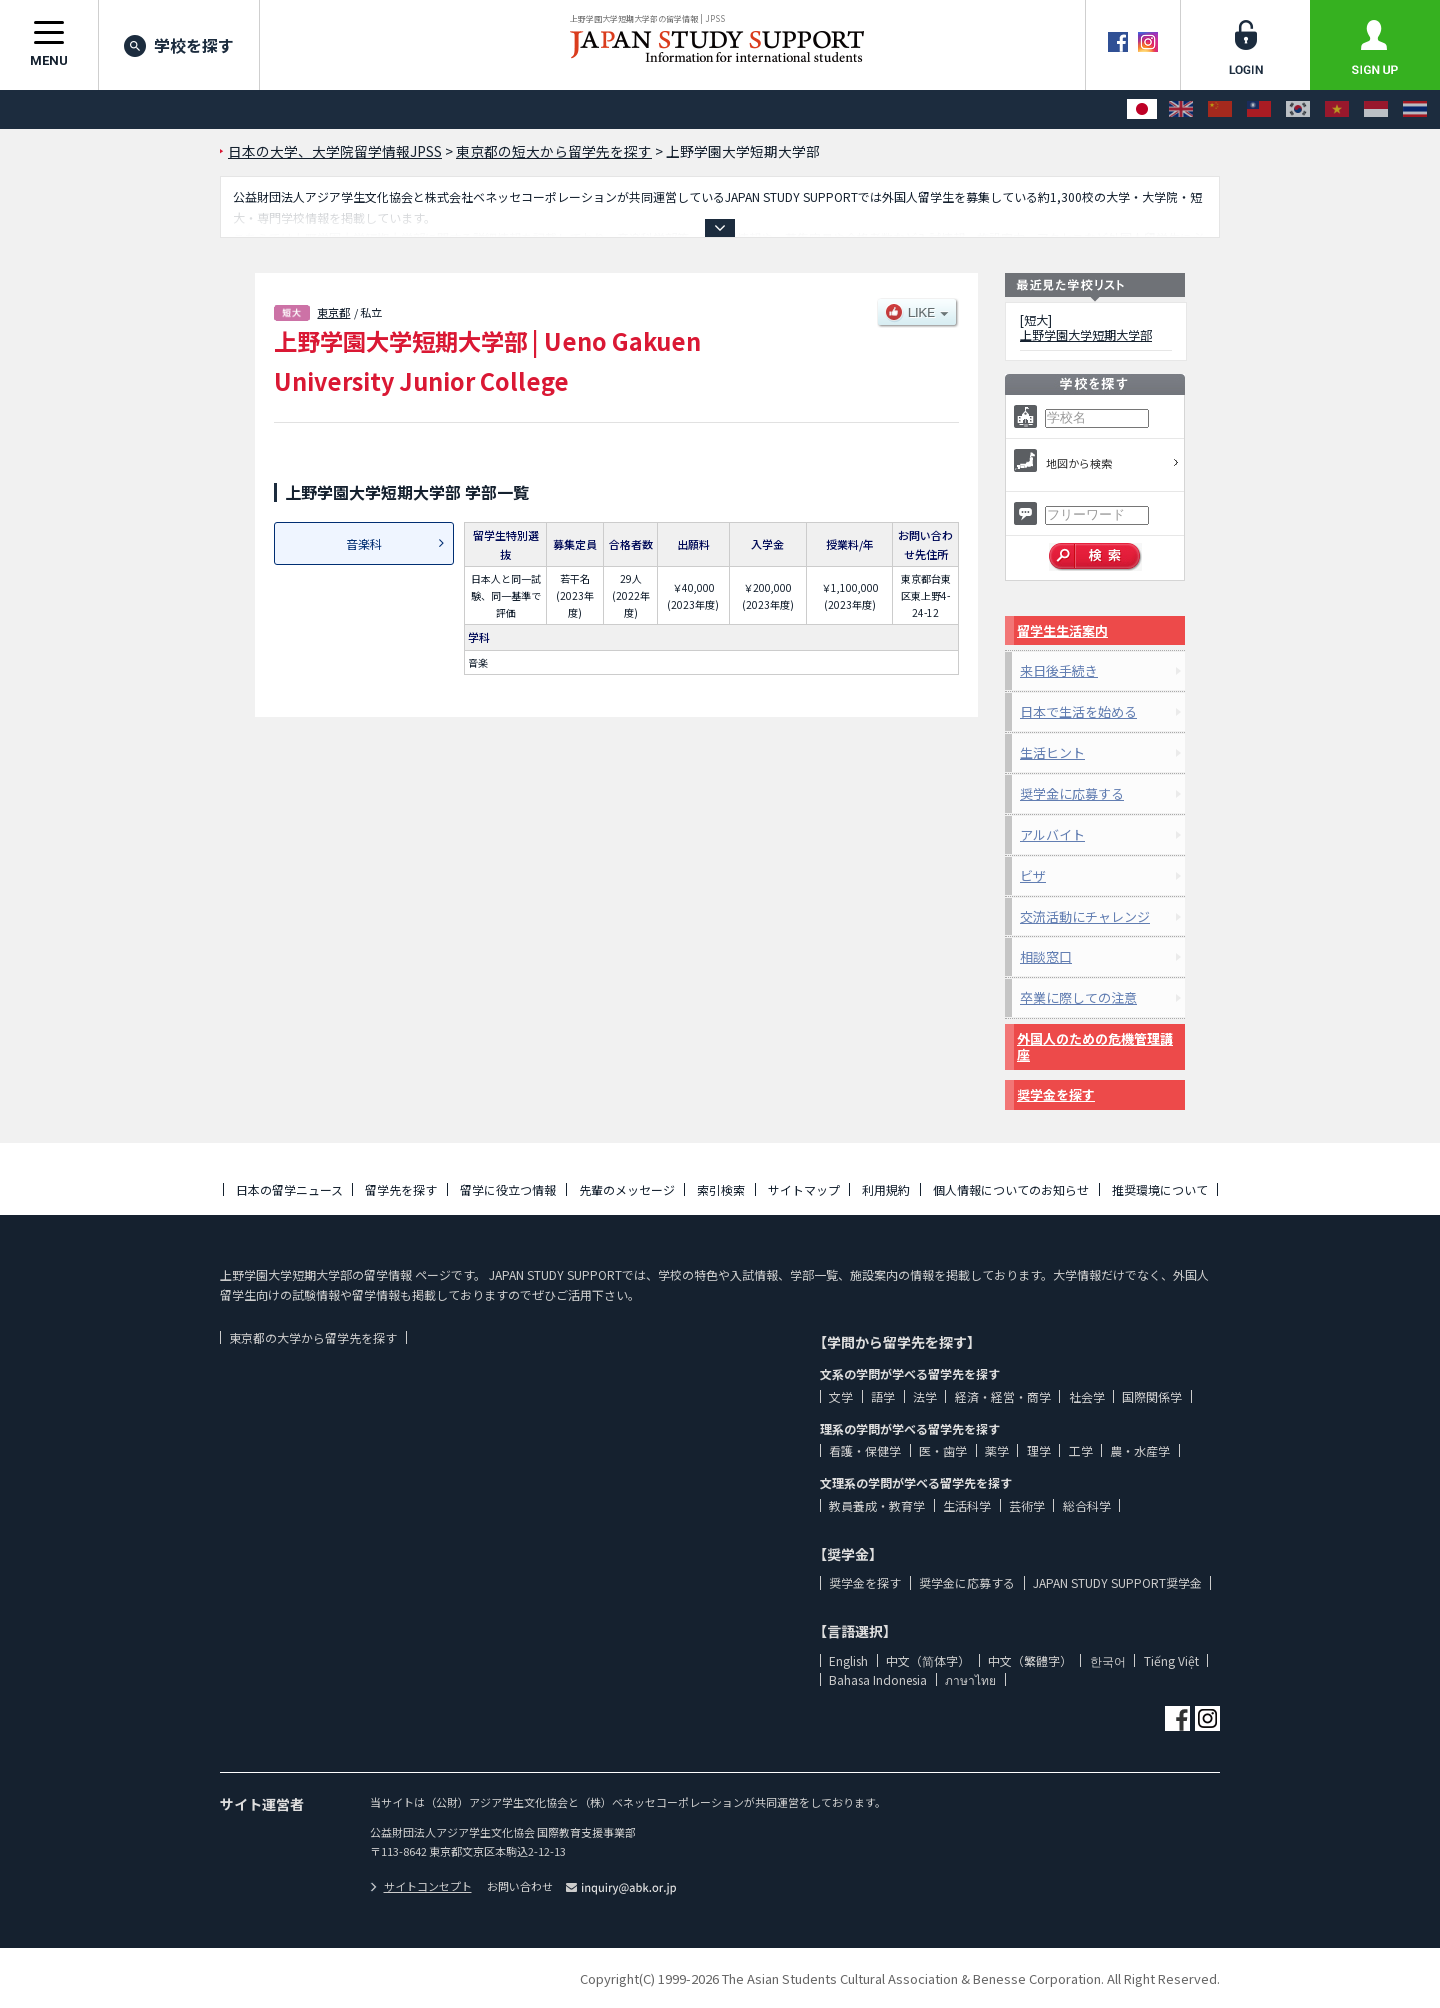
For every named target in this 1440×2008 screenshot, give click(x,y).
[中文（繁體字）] (1259, 109)
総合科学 (1087, 1505)
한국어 (1108, 1660)
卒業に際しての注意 (1078, 997)
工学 (1081, 1450)
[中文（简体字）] (1220, 109)
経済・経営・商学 (1003, 1396)
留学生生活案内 (1062, 630)
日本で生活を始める (1078, 711)
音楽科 (364, 543)
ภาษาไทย (970, 1679)
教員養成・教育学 (877, 1505)
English (848, 1660)
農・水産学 (1140, 1450)
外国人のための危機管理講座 (1095, 1046)
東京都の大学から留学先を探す (313, 1337)
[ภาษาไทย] (1415, 109)
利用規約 (886, 1189)
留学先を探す (401, 1189)
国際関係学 (1152, 1396)
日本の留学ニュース (289, 1189)
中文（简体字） (928, 1660)
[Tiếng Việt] (1337, 109)
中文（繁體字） (1030, 1660)
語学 (883, 1396)
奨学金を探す (1056, 1094)
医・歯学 (943, 1450)
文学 (841, 1396)
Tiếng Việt (1171, 1660)
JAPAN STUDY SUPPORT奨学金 (1117, 1582)
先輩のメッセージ (627, 1189)
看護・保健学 (865, 1450)
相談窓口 (1046, 956)
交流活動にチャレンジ (1085, 916)
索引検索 (721, 1189)
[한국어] (1298, 109)
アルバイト (1052, 834)
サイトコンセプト (421, 1886)
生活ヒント (1052, 752)
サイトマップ (804, 1189)
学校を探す (179, 45)
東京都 (333, 312)
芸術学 (1027, 1505)
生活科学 (967, 1505)
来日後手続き (1059, 670)
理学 (1039, 1450)
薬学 (997, 1450)
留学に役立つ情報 (508, 1189)
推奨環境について (1160, 1189)
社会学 (1087, 1396)
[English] (1181, 109)
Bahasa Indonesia (878, 1679)
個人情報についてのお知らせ (1011, 1189)
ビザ (1033, 875)
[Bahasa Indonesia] (1376, 109)
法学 (925, 1396)
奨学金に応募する (1072, 793)
